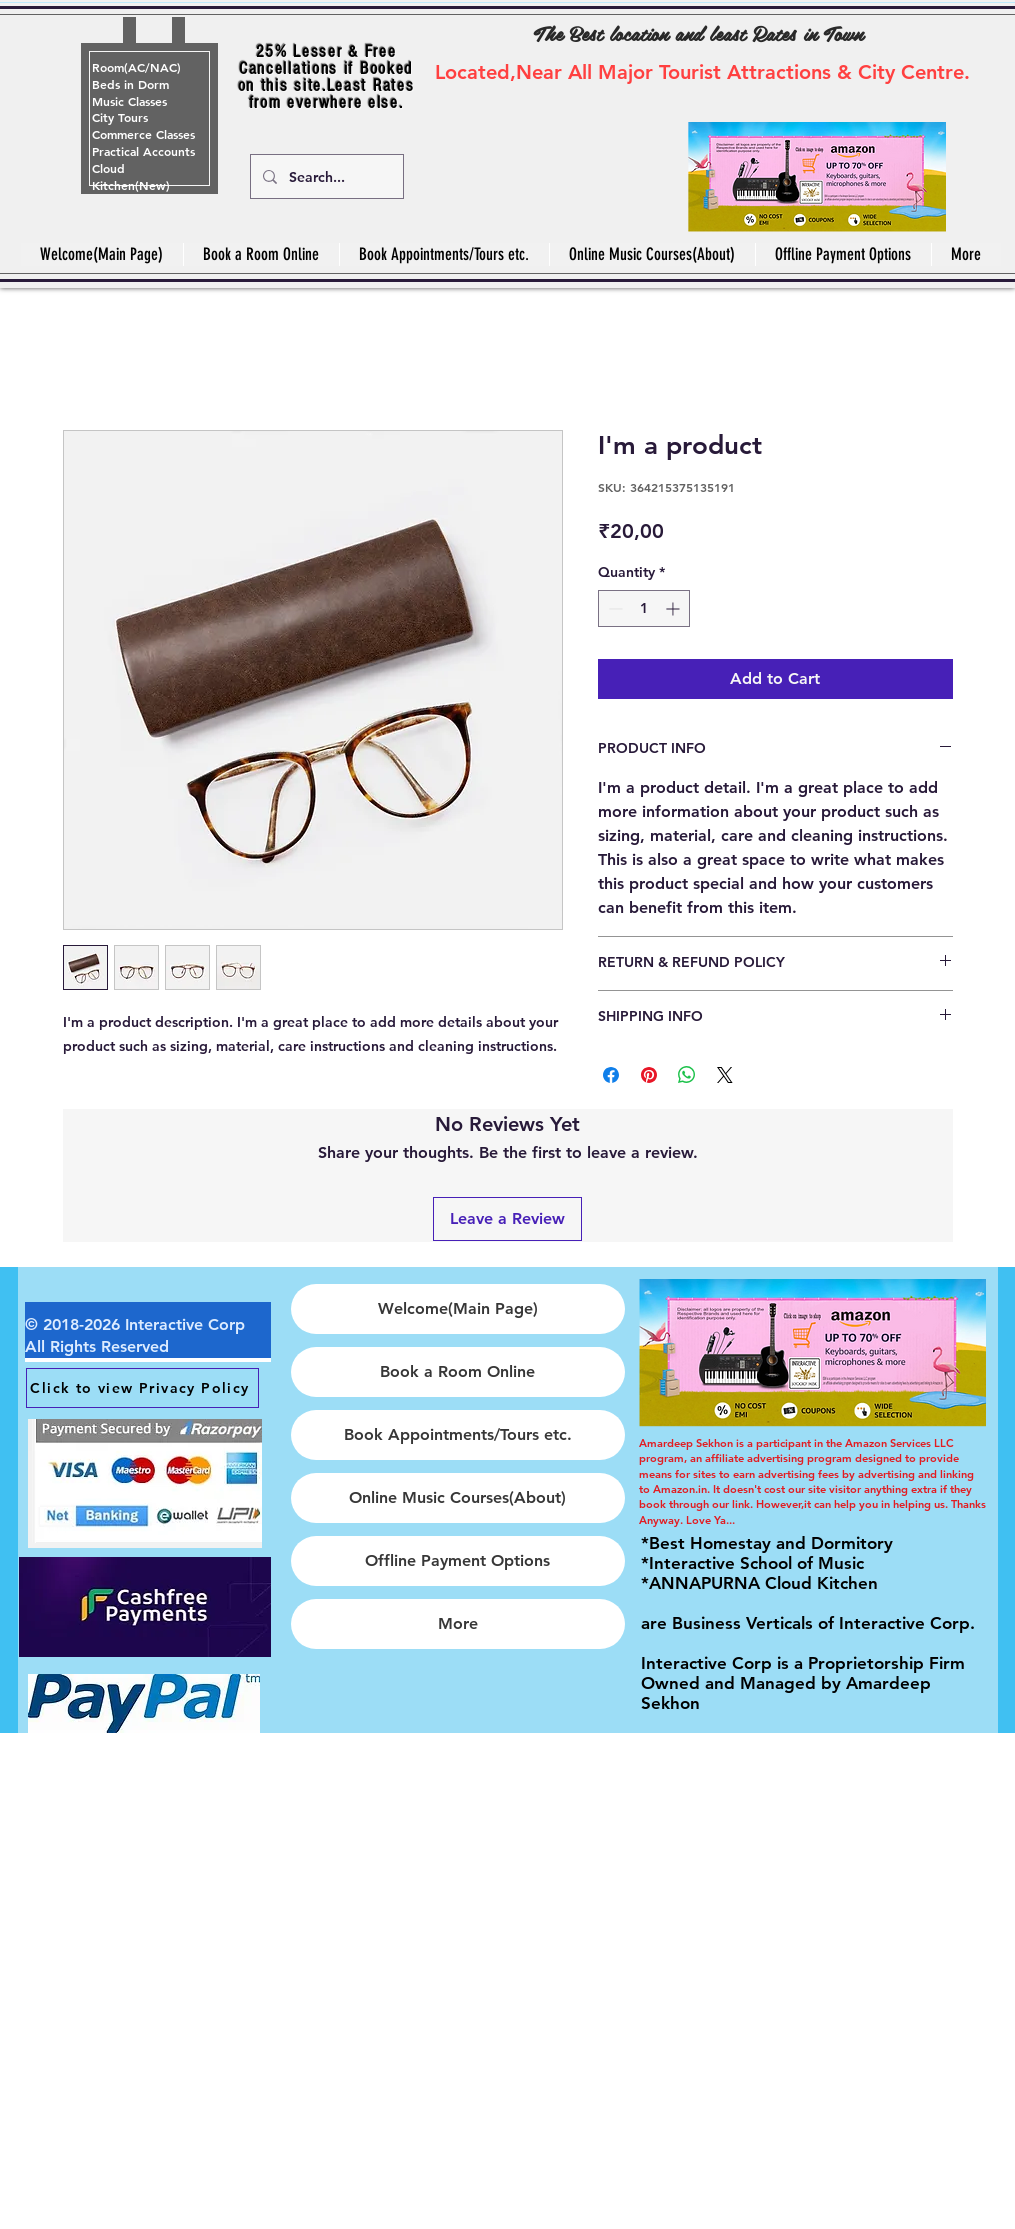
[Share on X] (725, 1075)
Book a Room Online (457, 1371)
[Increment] (674, 608)
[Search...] (325, 176)
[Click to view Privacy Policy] (142, 1388)
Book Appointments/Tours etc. (458, 1434)
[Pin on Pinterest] (649, 1075)
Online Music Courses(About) (457, 1497)
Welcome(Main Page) (458, 1308)
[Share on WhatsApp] (687, 1075)
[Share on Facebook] (611, 1075)
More (458, 1623)
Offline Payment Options (457, 1560)
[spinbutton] (644, 608)
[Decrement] (613, 608)
